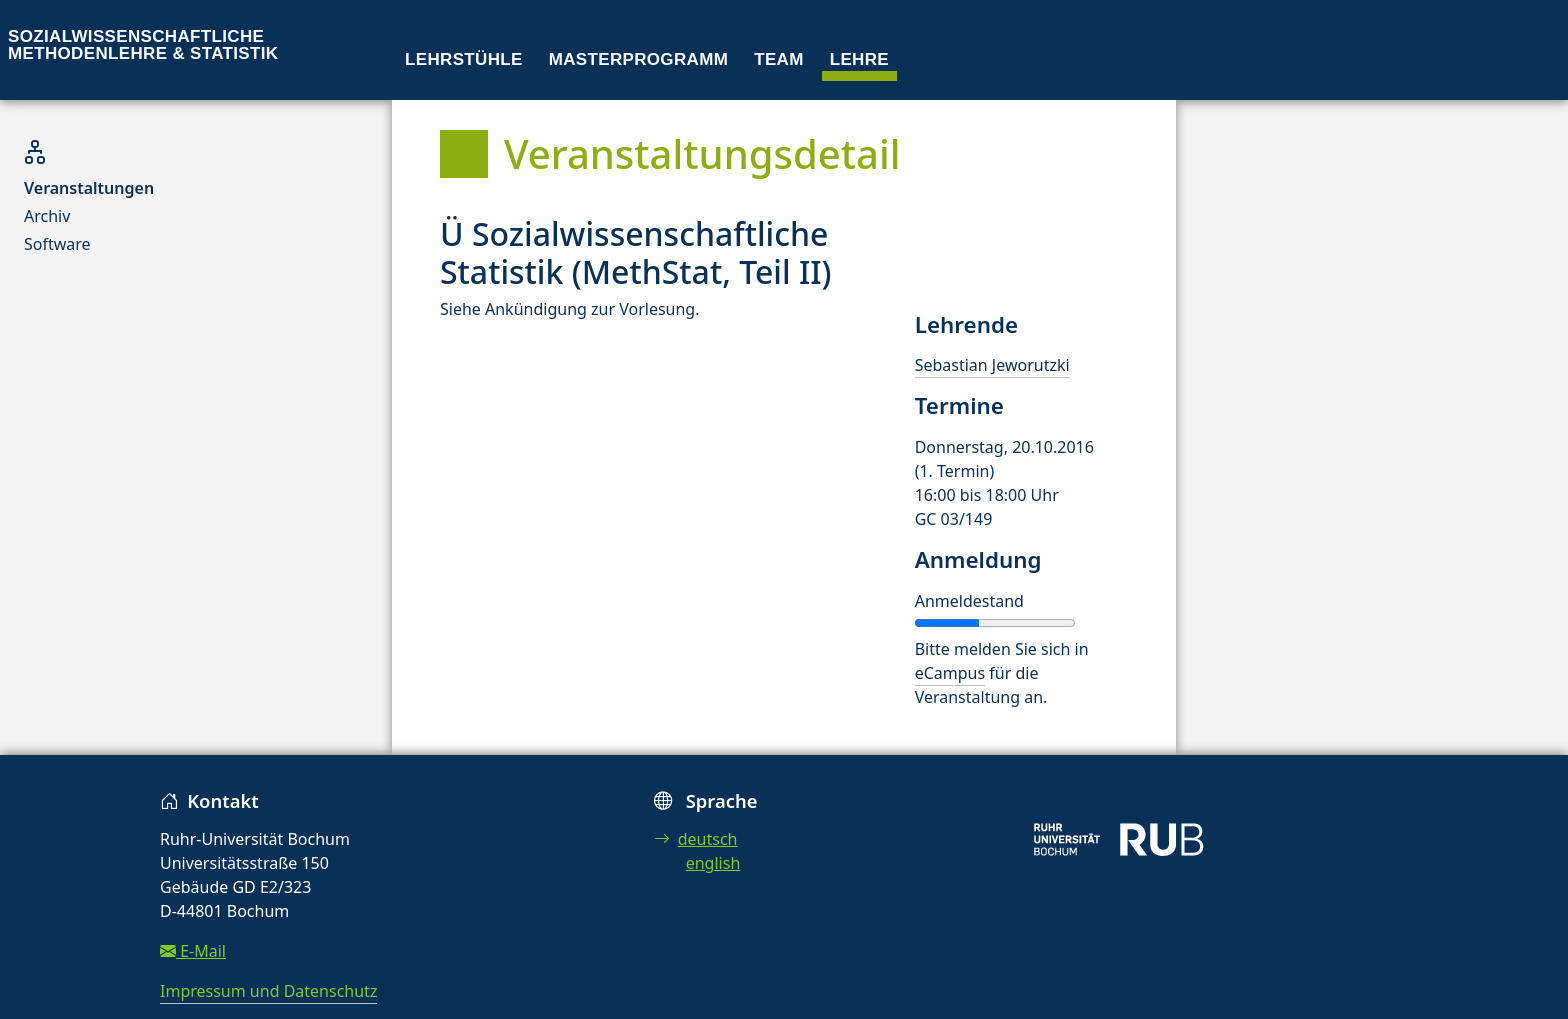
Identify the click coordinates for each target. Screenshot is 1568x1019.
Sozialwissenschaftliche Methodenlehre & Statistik (143, 45)
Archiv (47, 216)
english (713, 863)
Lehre (859, 59)
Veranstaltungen (89, 188)
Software (57, 244)
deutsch (696, 839)
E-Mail (193, 951)
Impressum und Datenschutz (268, 991)
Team (779, 59)
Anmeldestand (969, 601)
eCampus (950, 673)
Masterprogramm (638, 59)
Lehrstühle (464, 59)
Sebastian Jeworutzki (992, 365)
